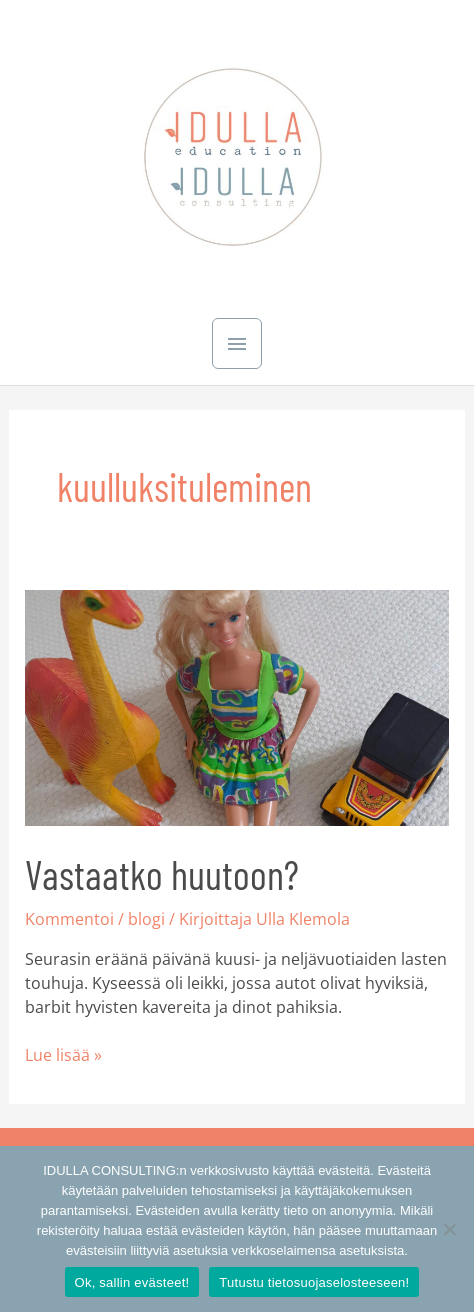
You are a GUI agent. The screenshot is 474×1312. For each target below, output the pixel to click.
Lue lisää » (63, 1055)
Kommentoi (69, 919)
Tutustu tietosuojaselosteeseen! (314, 1282)
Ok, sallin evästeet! (132, 1282)
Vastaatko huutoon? (162, 874)
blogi (146, 919)
